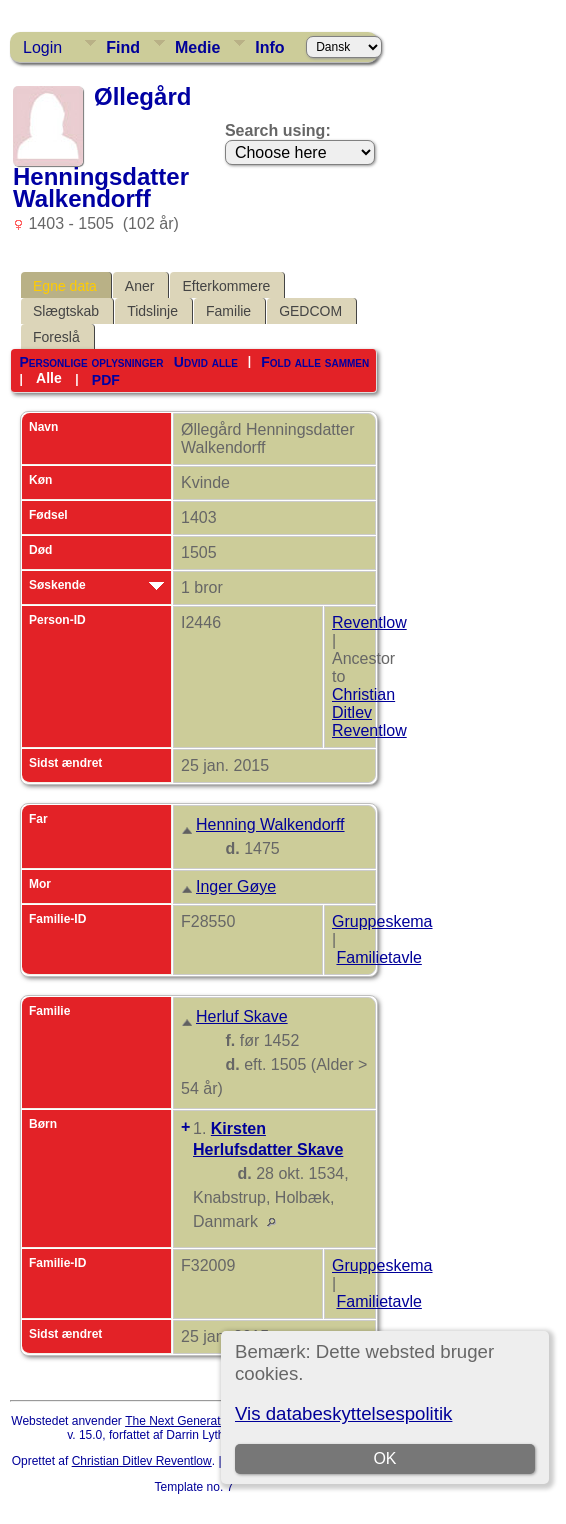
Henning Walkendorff (270, 824)
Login (42, 47)
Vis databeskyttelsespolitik (343, 1413)
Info (269, 47)
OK (384, 1458)
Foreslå (56, 337)
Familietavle (378, 957)
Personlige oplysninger (91, 362)
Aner (140, 286)
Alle (49, 378)
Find (123, 47)
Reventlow (369, 622)
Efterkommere (226, 286)
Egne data (65, 286)
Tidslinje (152, 311)
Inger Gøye (236, 886)
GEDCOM (310, 311)
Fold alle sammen (315, 362)
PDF (106, 379)
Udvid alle (206, 362)
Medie (197, 47)
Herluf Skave (242, 1016)
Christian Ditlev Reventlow (369, 712)
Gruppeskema (382, 921)
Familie (228, 311)
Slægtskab (66, 311)
